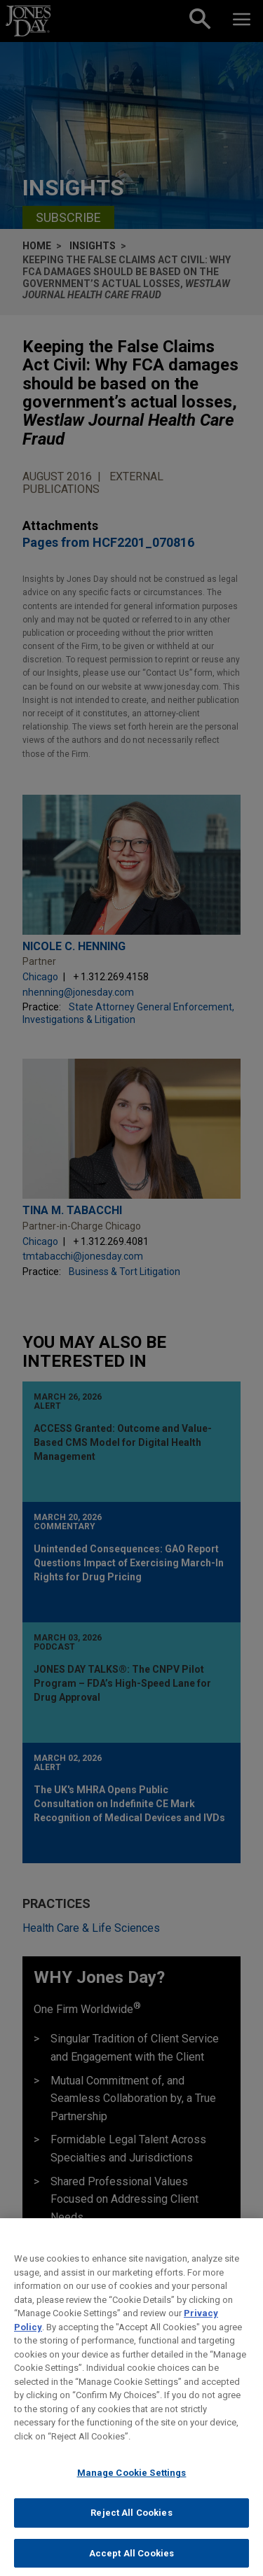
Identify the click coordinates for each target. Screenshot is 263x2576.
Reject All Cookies (131, 2524)
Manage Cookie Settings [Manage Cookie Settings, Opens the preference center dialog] (132, 2484)
